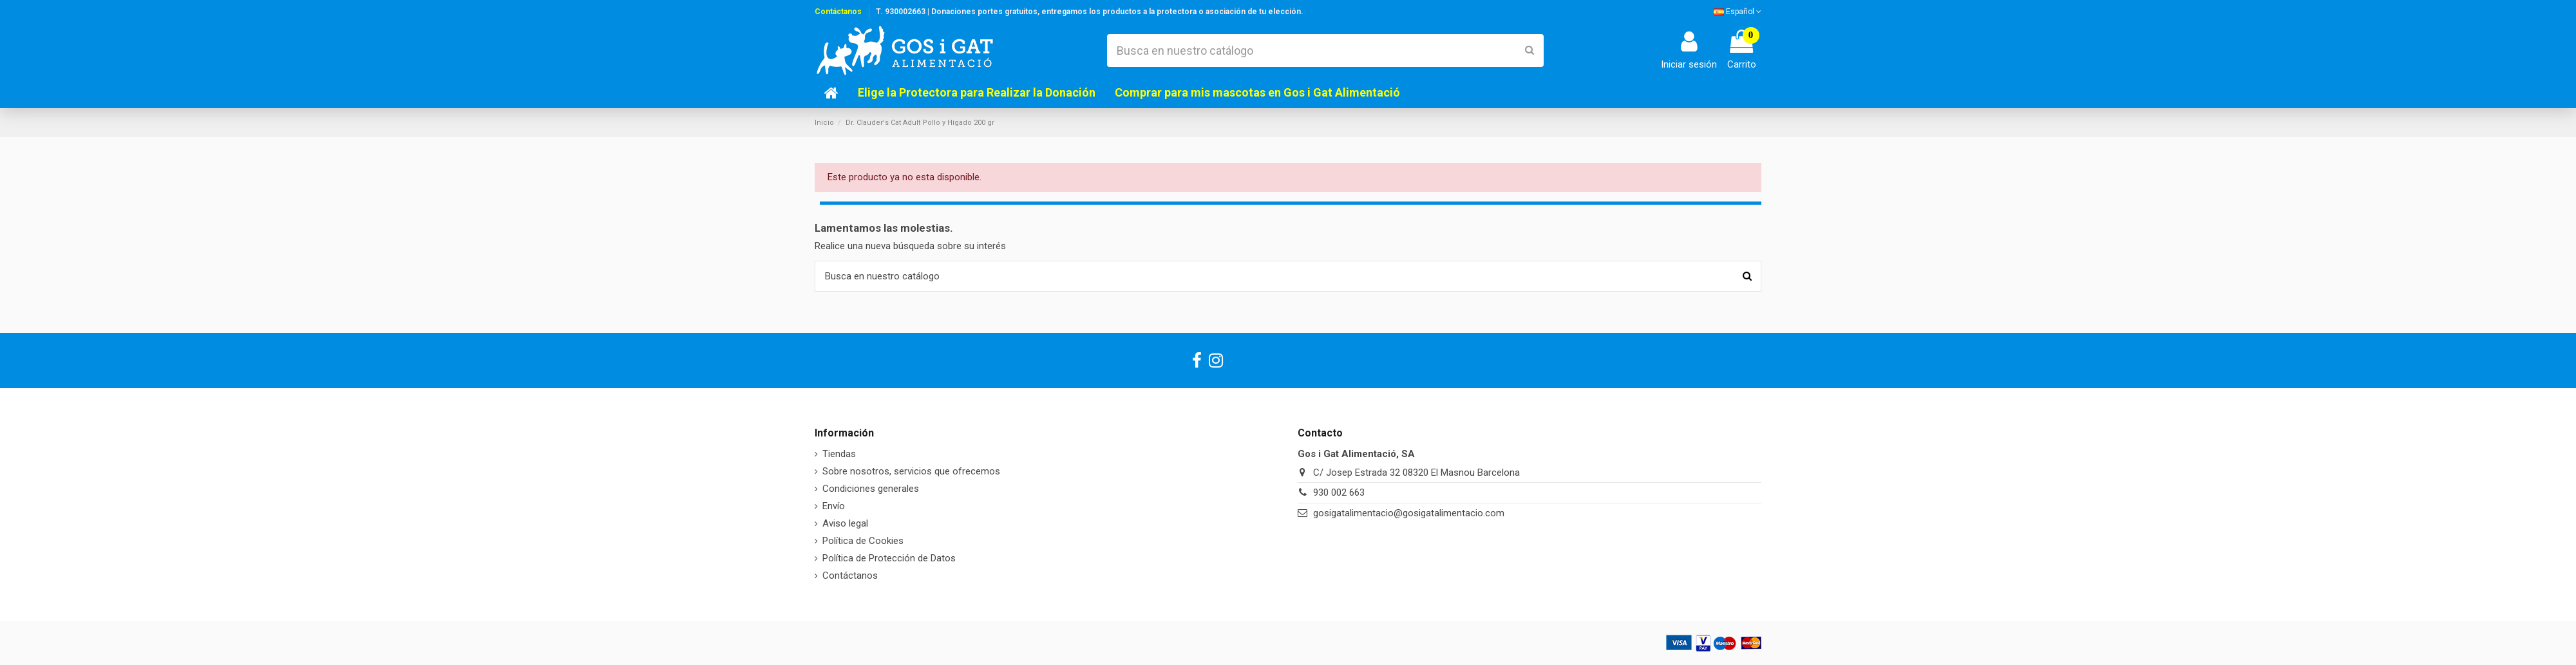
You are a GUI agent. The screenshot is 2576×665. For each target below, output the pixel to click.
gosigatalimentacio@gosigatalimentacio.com (1408, 513)
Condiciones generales (870, 488)
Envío (833, 506)
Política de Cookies (863, 541)
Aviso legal (845, 523)
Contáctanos (838, 11)
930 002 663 (1339, 492)
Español (1737, 11)
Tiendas (839, 454)
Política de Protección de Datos (889, 558)
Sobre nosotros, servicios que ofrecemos (911, 471)
